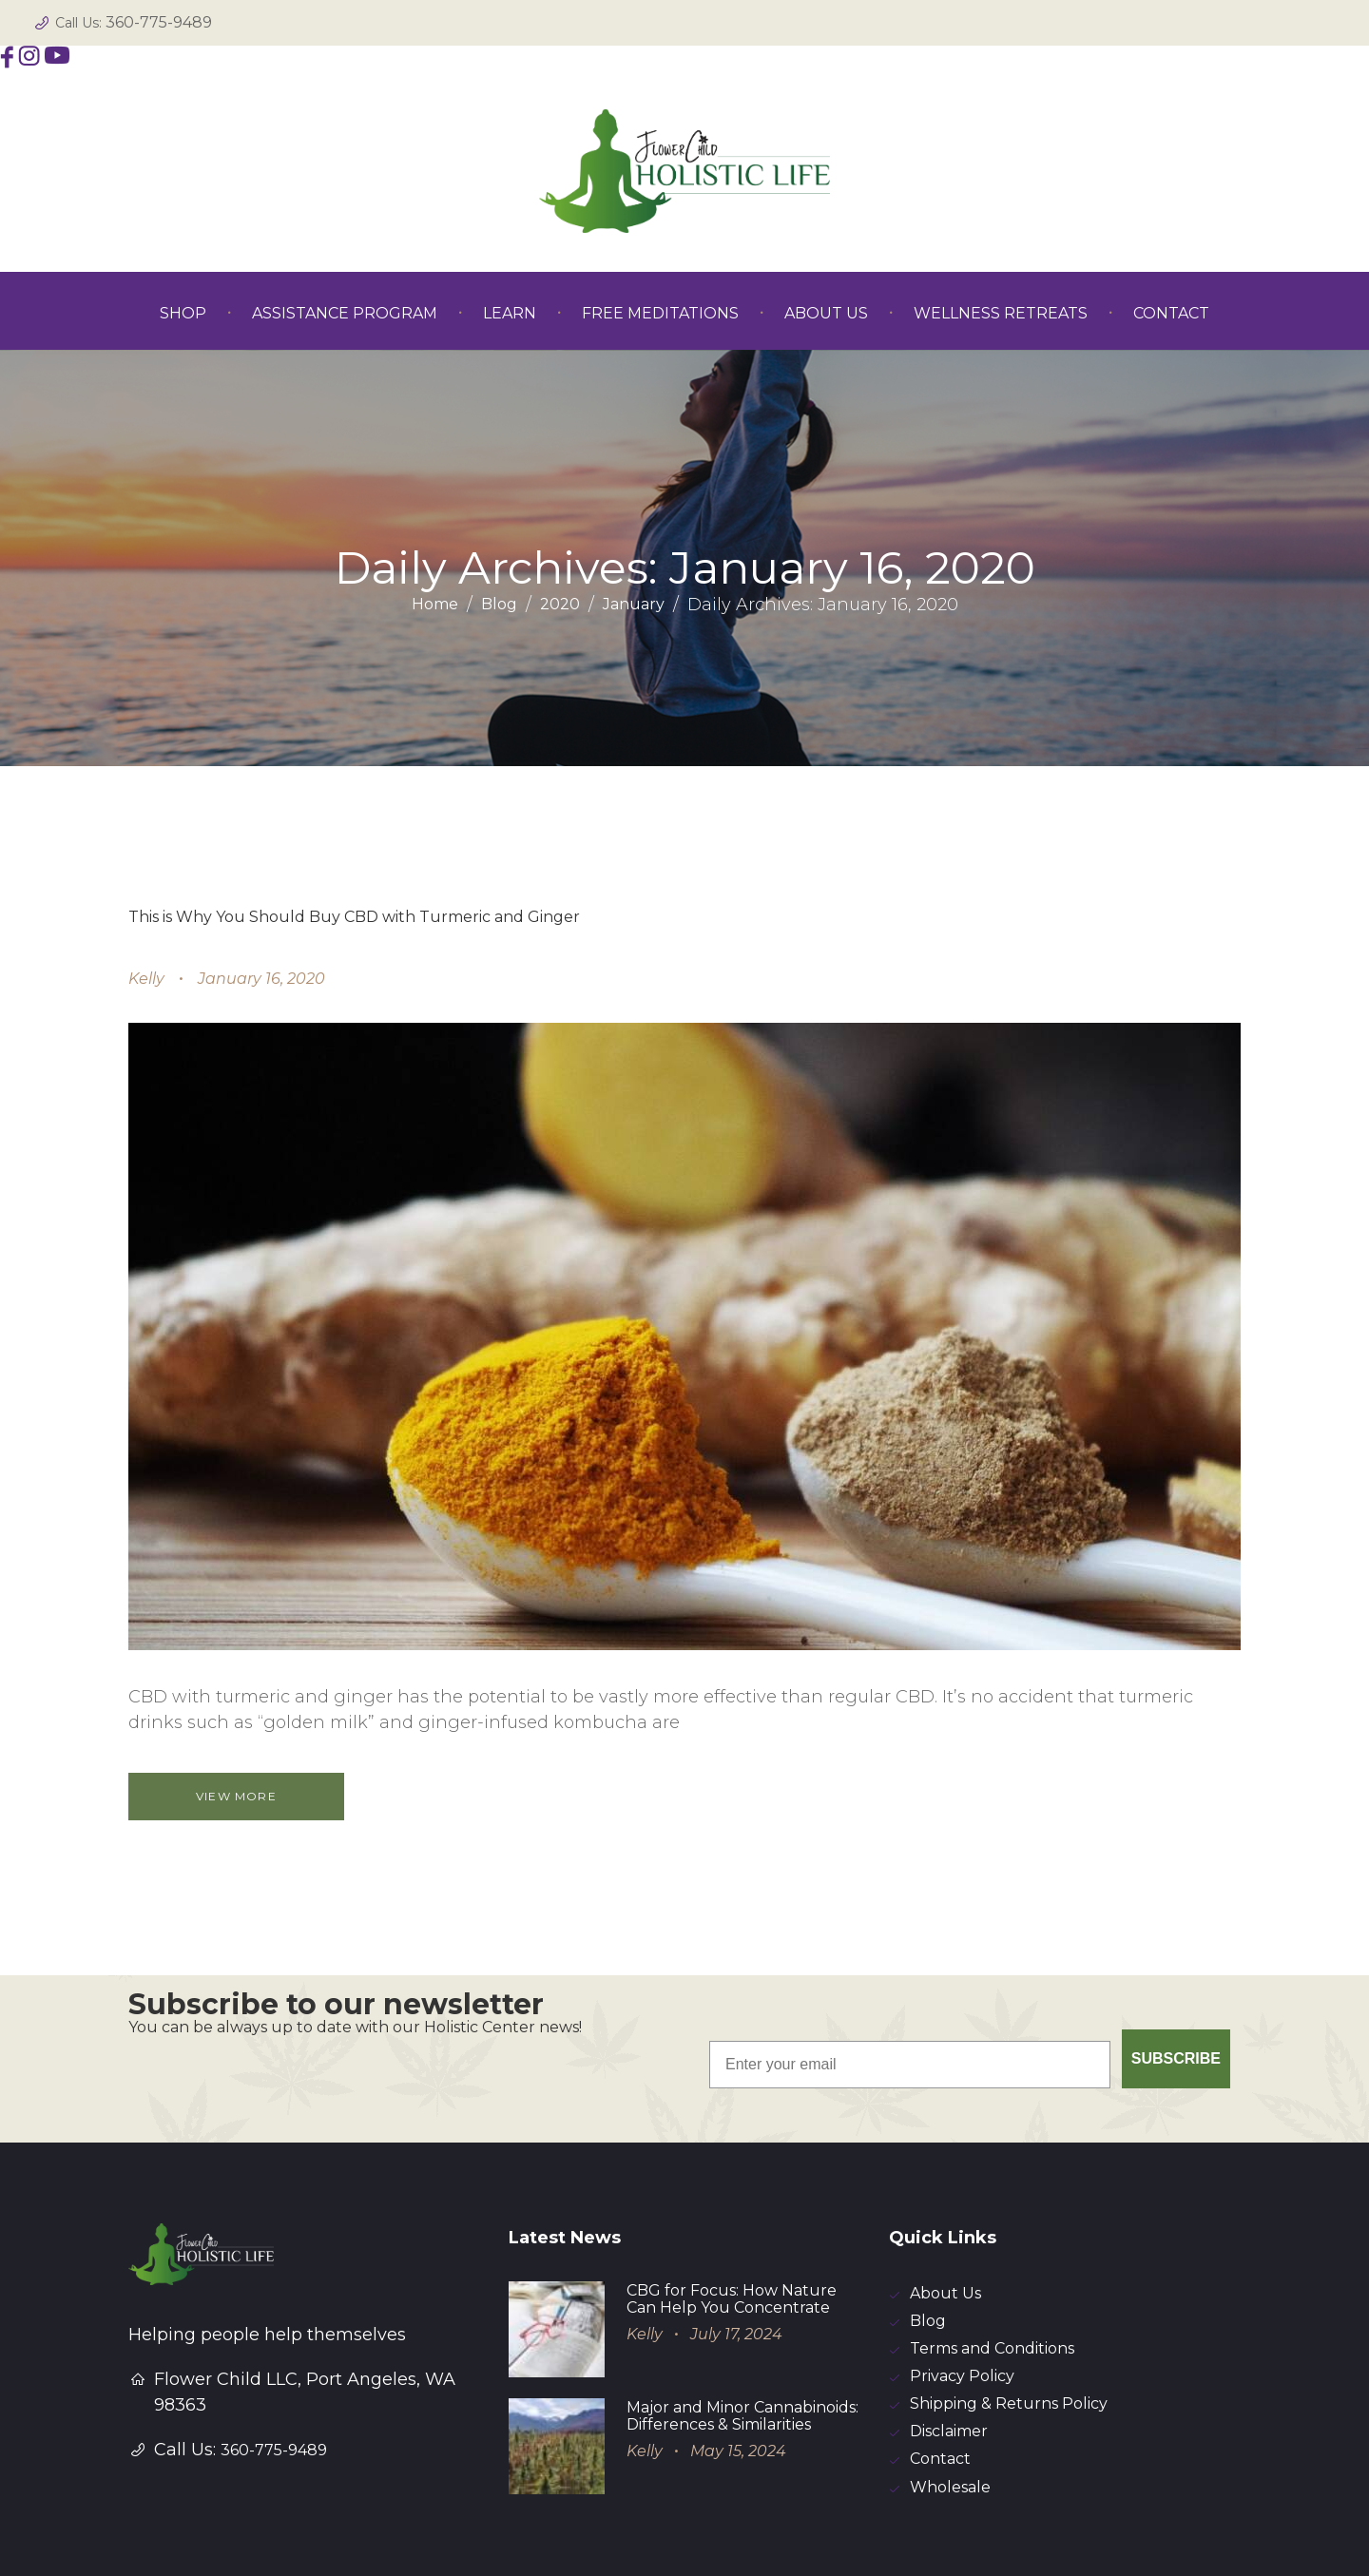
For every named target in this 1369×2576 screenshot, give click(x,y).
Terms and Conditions (992, 2264)
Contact (940, 2378)
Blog (499, 605)
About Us (945, 2207)
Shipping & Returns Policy (1009, 2321)
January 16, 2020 (261, 979)
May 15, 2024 (738, 2364)
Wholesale (950, 2407)
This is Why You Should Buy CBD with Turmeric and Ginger (354, 917)
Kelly (146, 979)
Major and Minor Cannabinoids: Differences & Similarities (742, 2328)
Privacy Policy (962, 2292)
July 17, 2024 (736, 2247)
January (634, 605)
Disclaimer (949, 2349)
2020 (560, 605)
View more (238, 1796)
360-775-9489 (159, 22)
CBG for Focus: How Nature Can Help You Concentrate (732, 2211)
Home (435, 605)
